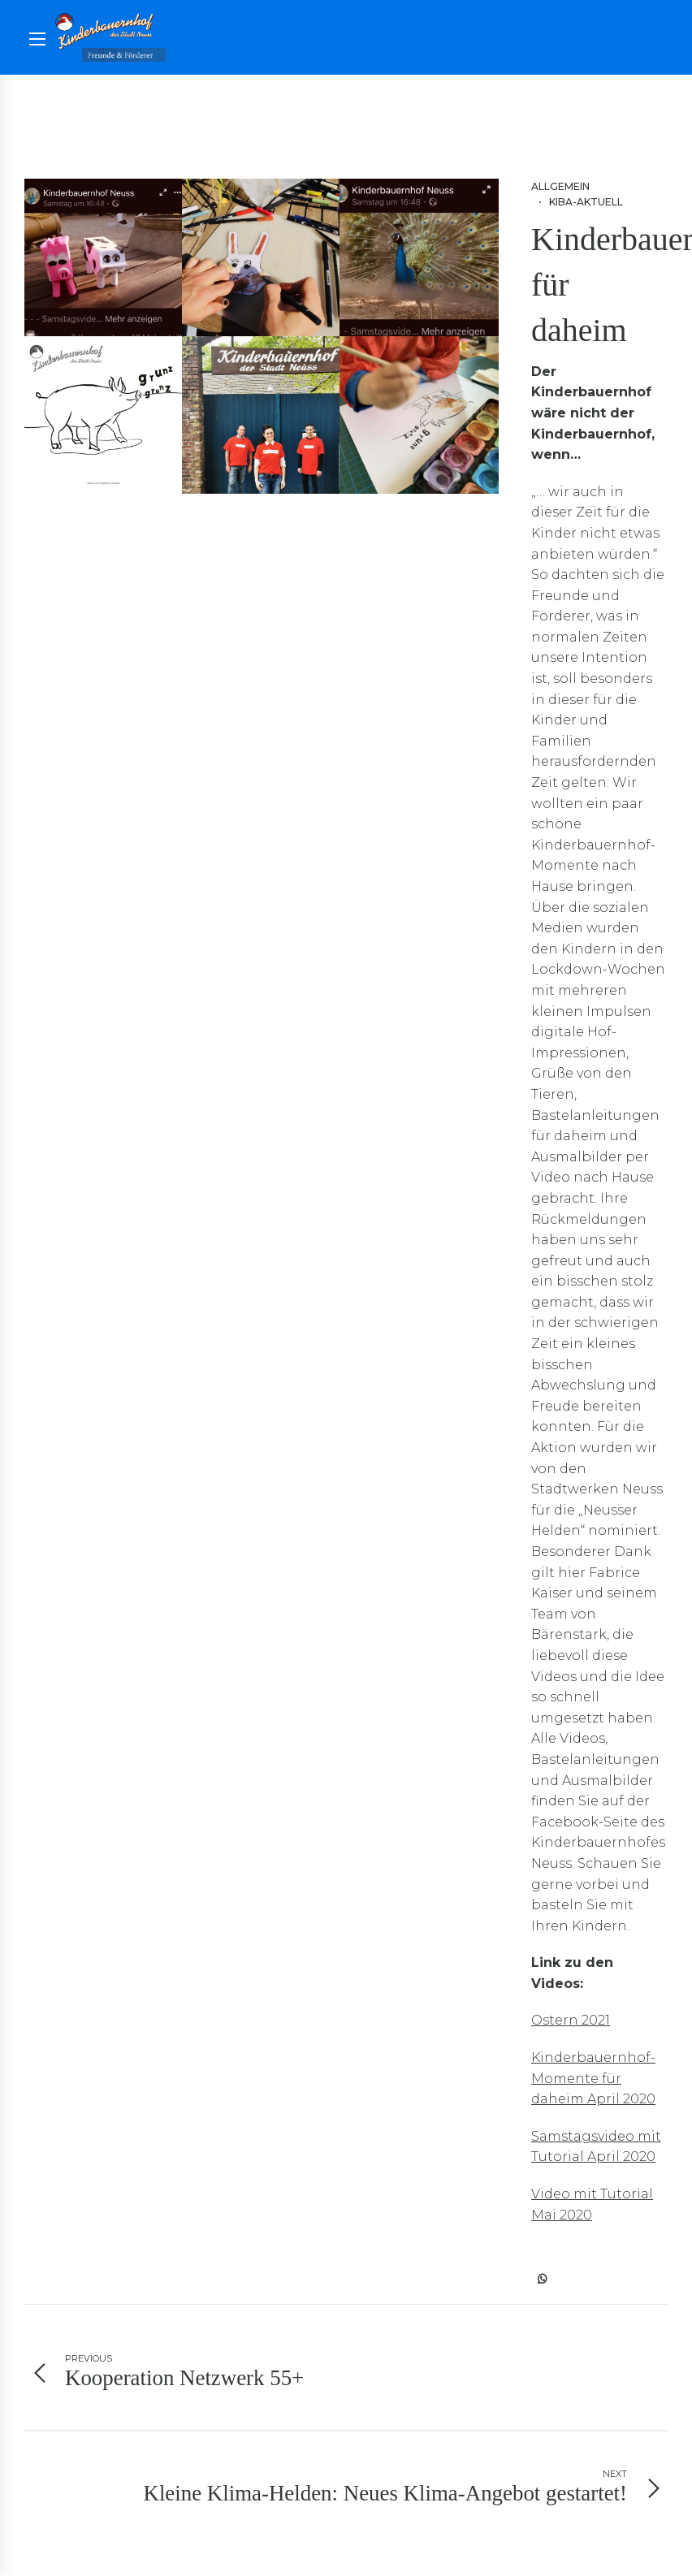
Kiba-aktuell (586, 202)
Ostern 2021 (570, 2020)
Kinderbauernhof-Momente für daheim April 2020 (593, 2078)
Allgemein (560, 186)
